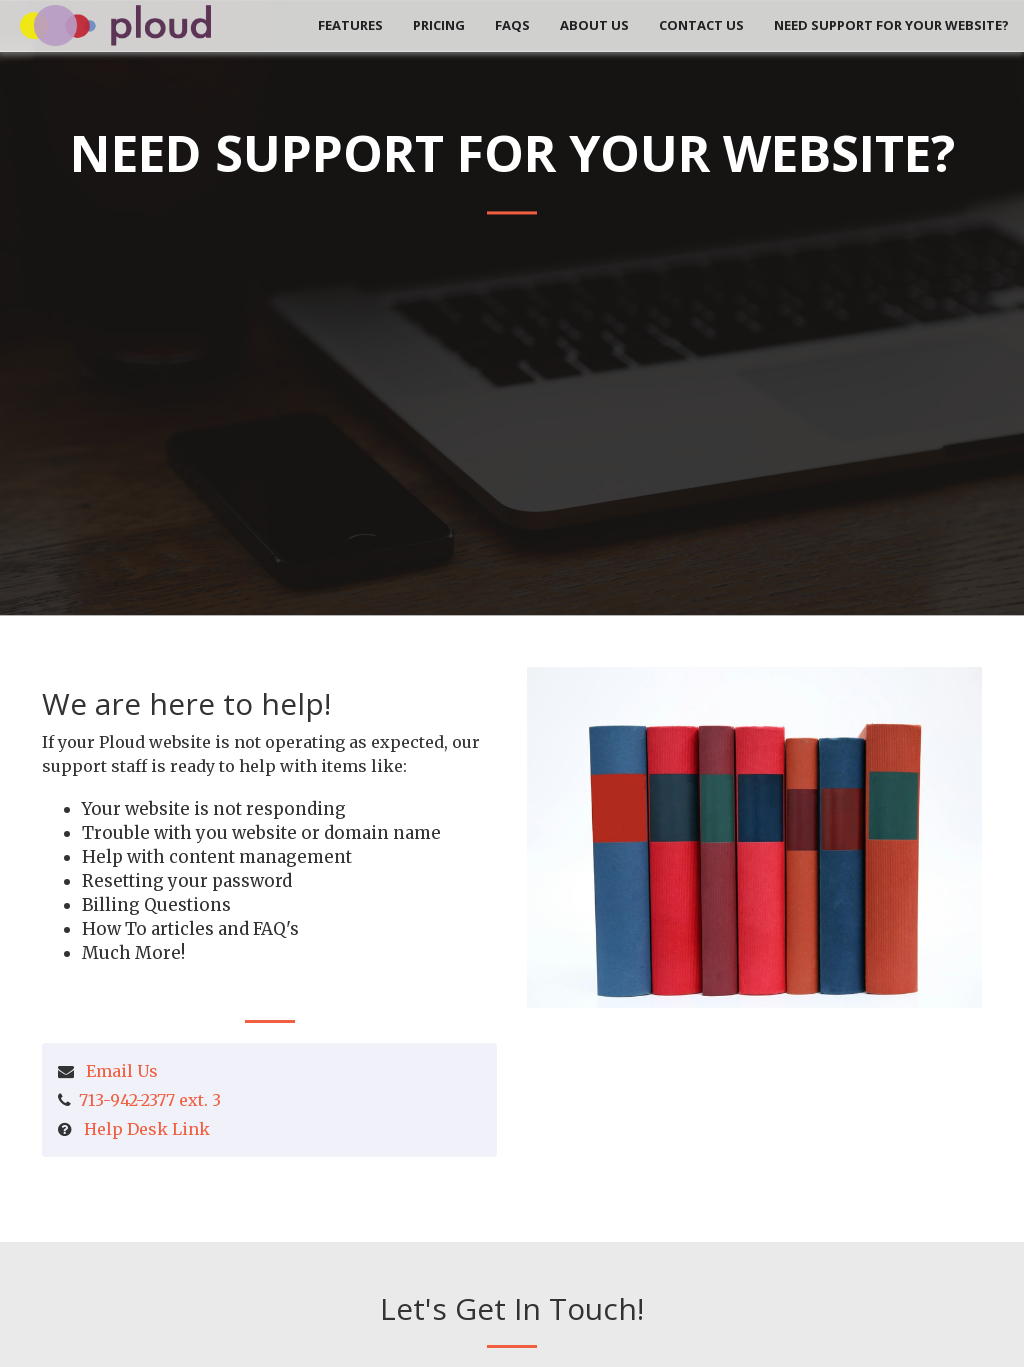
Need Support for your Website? (891, 25)
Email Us (122, 1071)
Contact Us (701, 25)
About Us (594, 25)
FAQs (512, 25)
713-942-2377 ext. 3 (150, 1100)
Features (350, 25)
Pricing (439, 25)
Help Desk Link (147, 1129)
